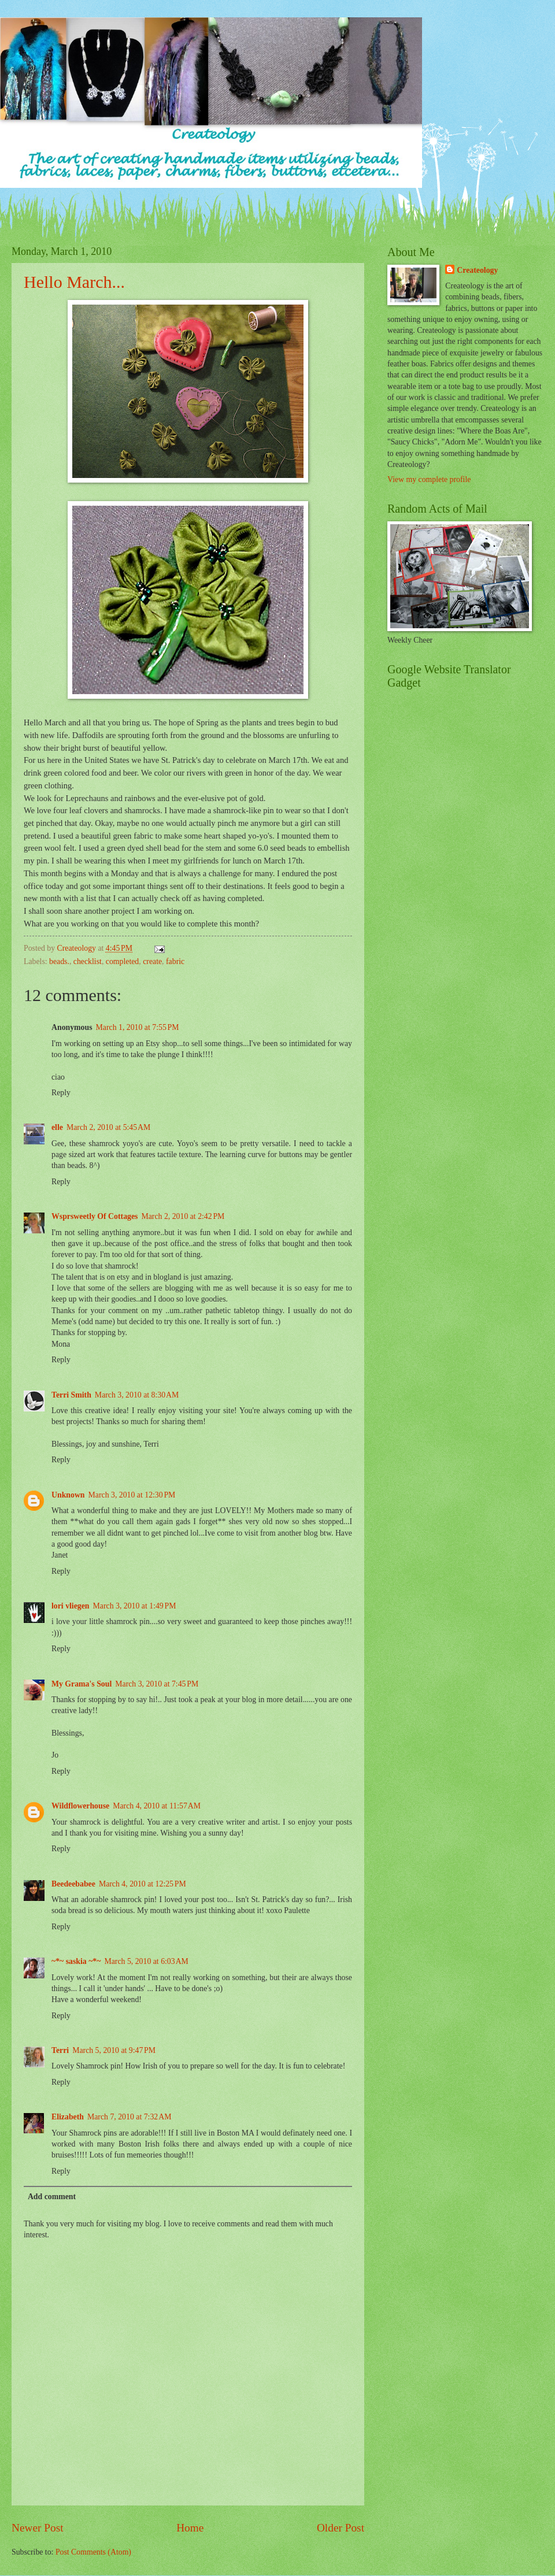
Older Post (340, 2528)
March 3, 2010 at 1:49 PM (134, 1606)
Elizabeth (67, 2116)
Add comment (52, 2196)
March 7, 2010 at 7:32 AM (129, 2116)
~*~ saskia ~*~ (76, 1961)
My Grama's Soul (81, 1684)
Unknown (68, 1495)
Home (190, 2528)
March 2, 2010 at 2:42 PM (182, 1216)
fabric (175, 961)
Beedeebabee (73, 1884)
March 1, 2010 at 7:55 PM (137, 1027)
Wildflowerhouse (80, 1806)
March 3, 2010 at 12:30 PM (132, 1495)
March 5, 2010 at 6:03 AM (146, 1961)
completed (122, 961)
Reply (61, 1092)
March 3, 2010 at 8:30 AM (137, 1395)
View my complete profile (429, 479)
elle (57, 1127)
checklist (87, 961)
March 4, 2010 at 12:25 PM (142, 1884)
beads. (59, 961)
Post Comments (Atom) (93, 2552)
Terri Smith (71, 1395)
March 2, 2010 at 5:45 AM (108, 1127)
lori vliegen (70, 1606)
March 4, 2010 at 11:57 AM (157, 1806)
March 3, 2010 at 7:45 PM (156, 1684)
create (152, 961)
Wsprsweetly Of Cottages (94, 1216)
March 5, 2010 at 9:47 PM (114, 2050)
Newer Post (38, 2528)
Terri (60, 2050)
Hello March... (74, 281)
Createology (477, 270)
